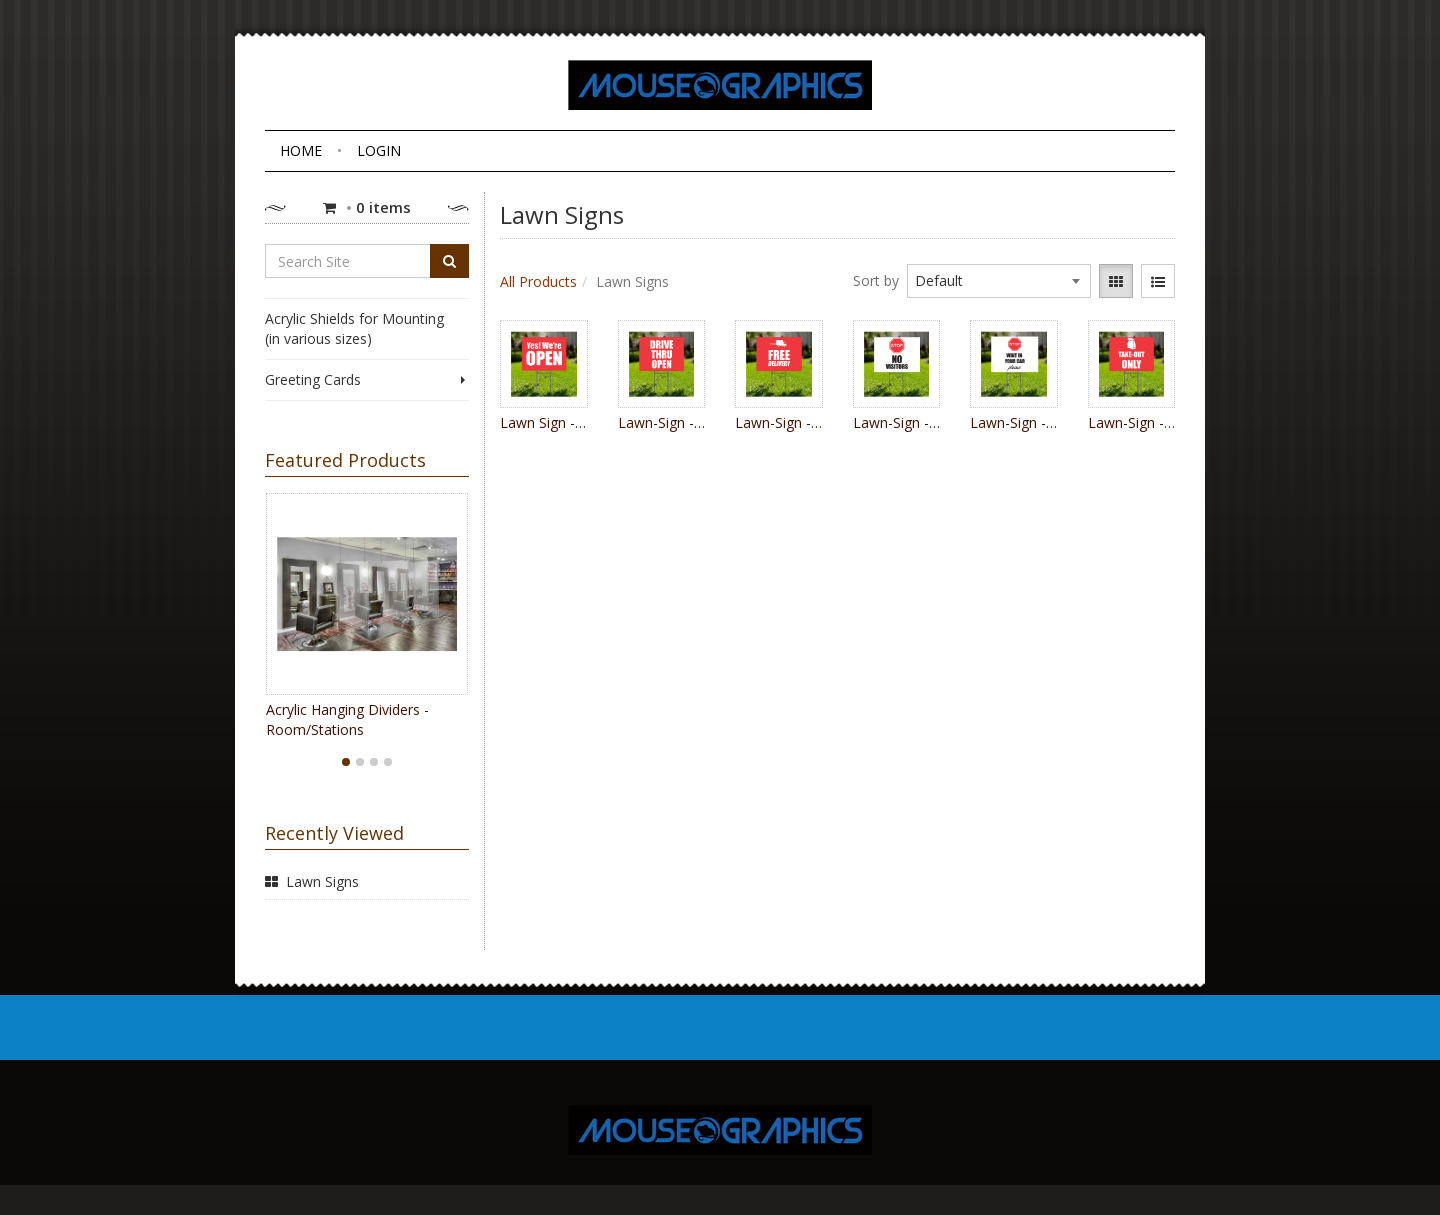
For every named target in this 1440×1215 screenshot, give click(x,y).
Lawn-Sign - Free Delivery (779, 422)
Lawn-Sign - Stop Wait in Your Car (1014, 422)
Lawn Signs (322, 881)
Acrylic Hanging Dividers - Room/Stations (347, 719)
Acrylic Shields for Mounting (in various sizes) (354, 328)
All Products (538, 281)
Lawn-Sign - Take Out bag (1132, 422)
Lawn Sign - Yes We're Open (544, 422)
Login (379, 150)
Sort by (876, 280)
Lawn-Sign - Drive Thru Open (662, 422)
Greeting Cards (367, 379)
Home (301, 150)
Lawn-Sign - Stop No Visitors (897, 422)
